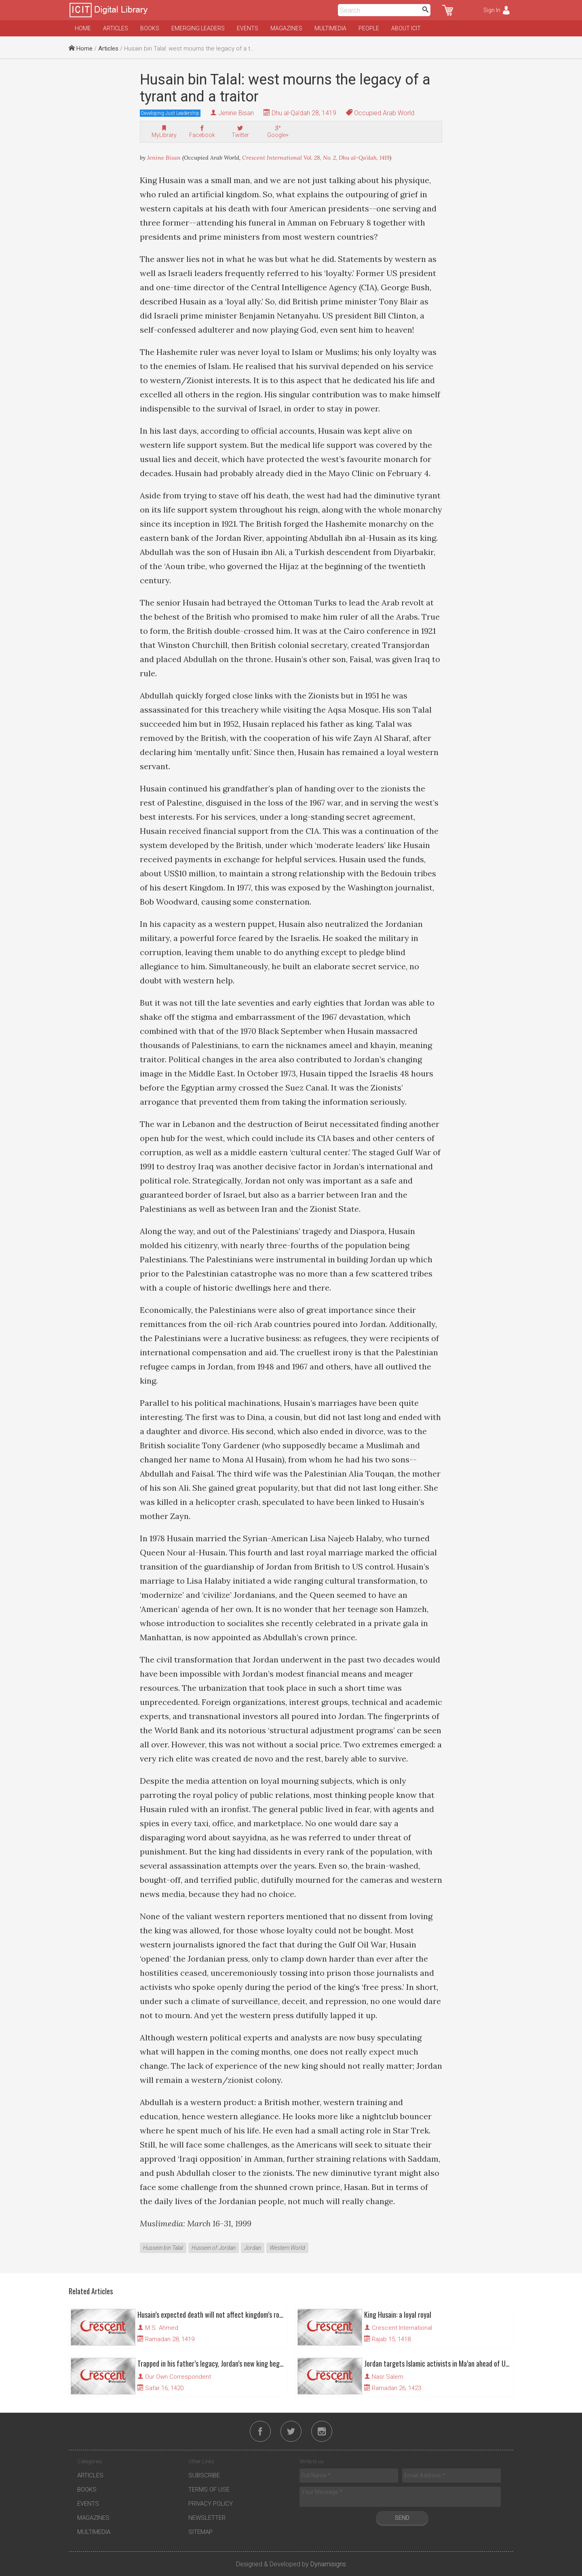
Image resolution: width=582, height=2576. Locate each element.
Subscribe (204, 2475)
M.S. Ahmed (161, 2327)
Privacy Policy (210, 2503)
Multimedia (330, 28)
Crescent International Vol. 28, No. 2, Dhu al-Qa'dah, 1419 (316, 157)
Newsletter (207, 2517)
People (368, 28)
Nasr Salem (387, 2376)
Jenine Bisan (236, 113)
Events (247, 28)
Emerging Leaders (198, 28)
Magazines (286, 28)
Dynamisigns (328, 2564)
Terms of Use (209, 2489)
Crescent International (402, 2327)
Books (149, 28)
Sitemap (200, 2532)
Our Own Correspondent (178, 2376)
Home (83, 28)
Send (402, 2517)
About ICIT (406, 28)
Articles (115, 28)
